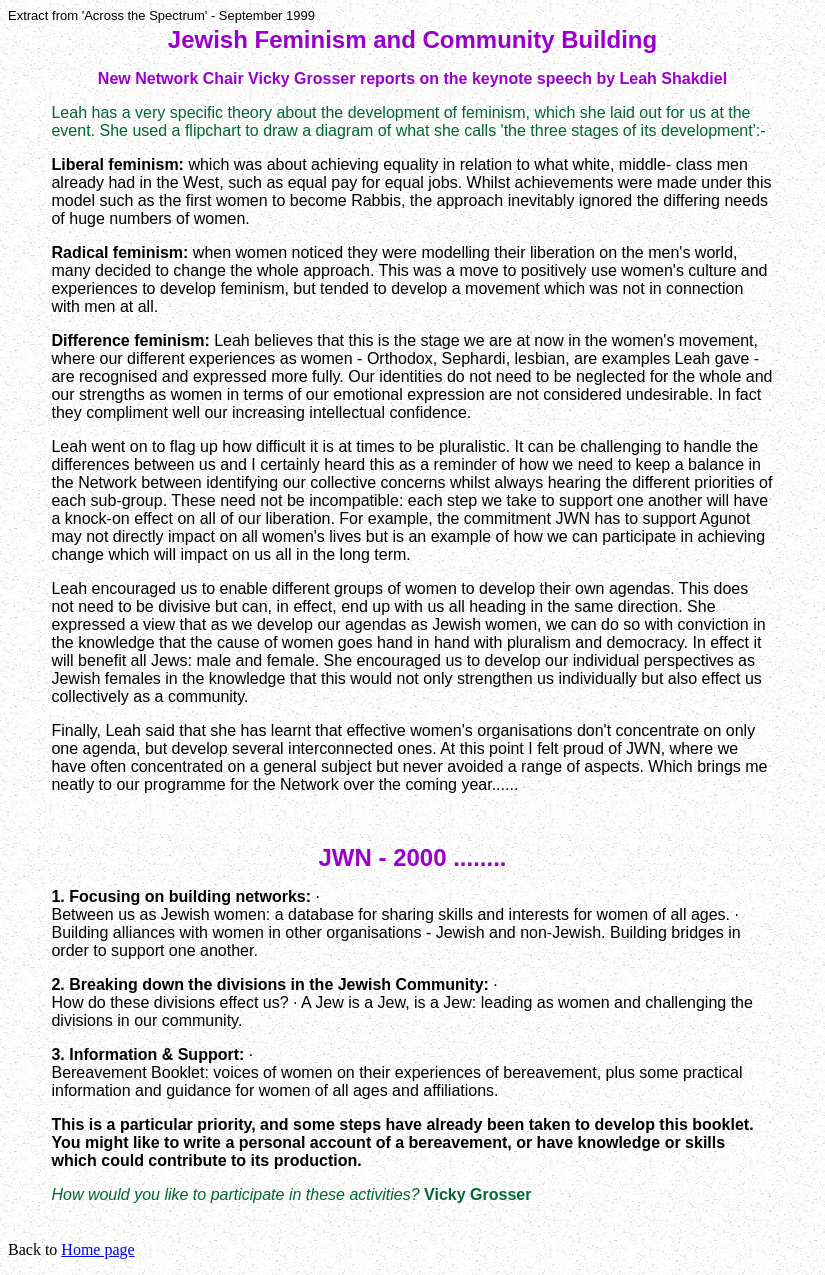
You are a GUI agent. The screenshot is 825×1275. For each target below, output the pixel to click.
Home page (97, 1249)
